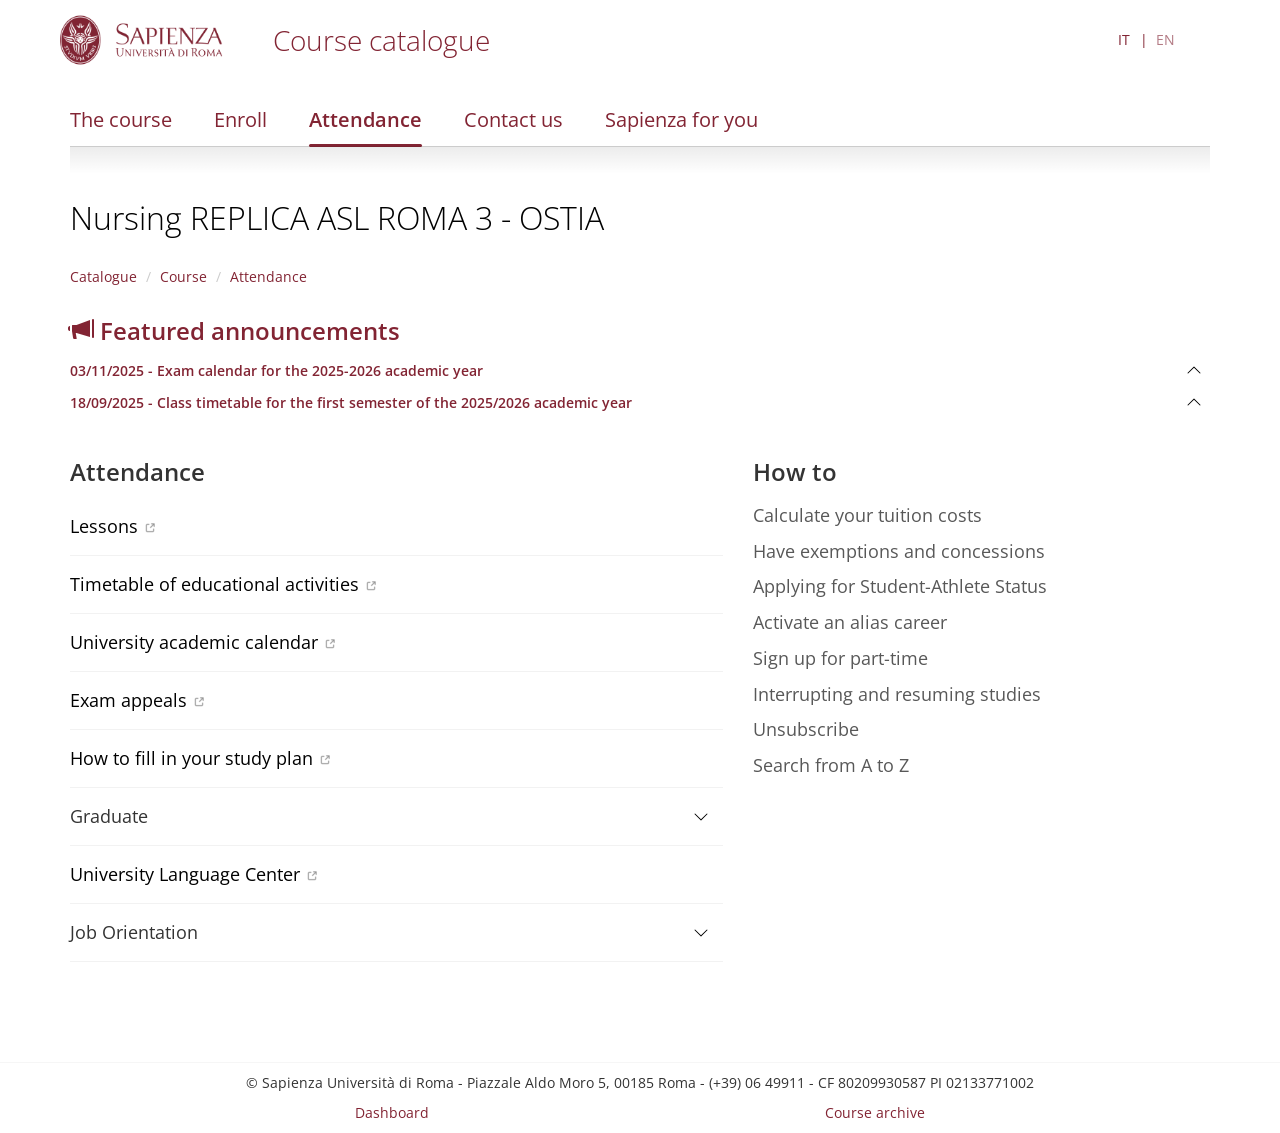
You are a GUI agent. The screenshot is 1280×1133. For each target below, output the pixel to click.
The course (121, 119)
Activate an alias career (850, 622)
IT (1124, 39)
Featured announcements (235, 330)
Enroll (240, 119)
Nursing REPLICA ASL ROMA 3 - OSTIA (337, 217)
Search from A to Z (831, 765)
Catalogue (103, 276)
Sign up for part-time (840, 658)
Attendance (365, 119)
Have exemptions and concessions (899, 551)
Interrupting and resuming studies (897, 694)
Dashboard (392, 1112)
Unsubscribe (806, 729)
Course (183, 276)
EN (1165, 39)
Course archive (875, 1112)
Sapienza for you (681, 119)
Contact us (513, 119)
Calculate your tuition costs (867, 515)
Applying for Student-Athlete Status (900, 586)
